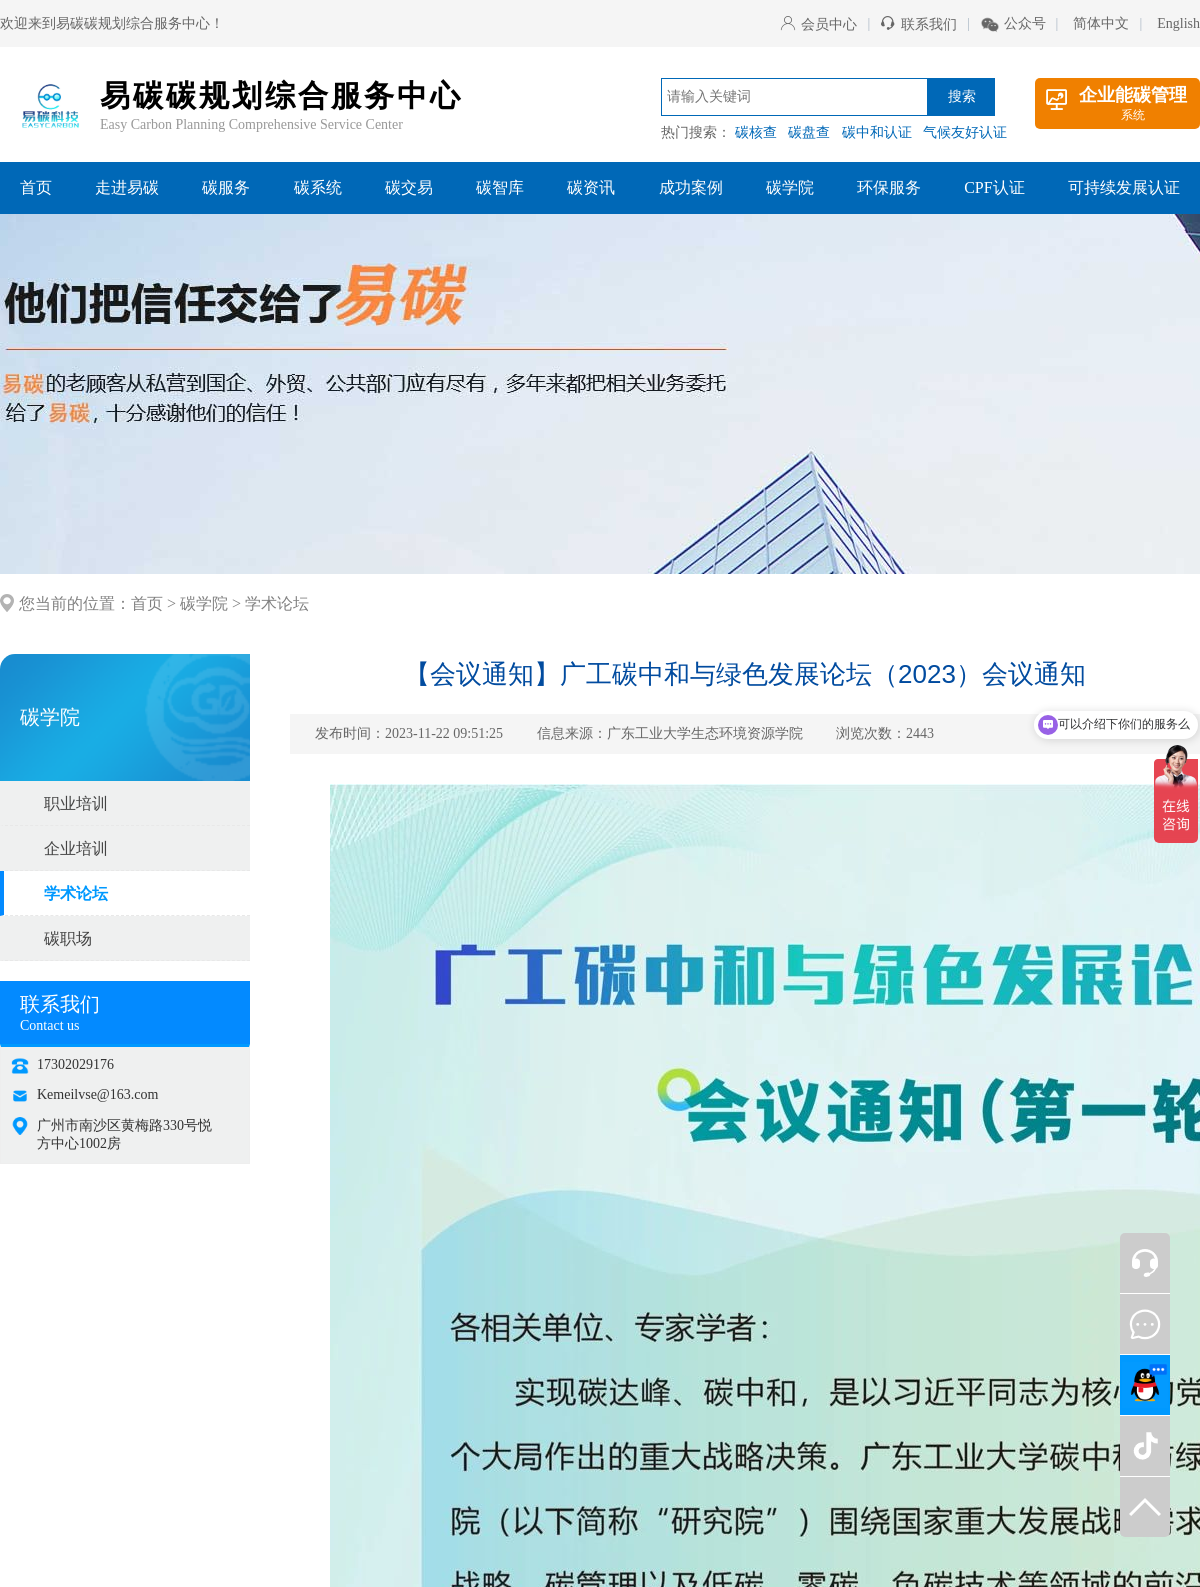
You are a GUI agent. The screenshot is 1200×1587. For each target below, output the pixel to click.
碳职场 (68, 938)
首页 (36, 187)
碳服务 (226, 187)
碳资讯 (591, 187)
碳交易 (409, 187)
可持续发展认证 (1124, 187)
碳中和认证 (877, 132)
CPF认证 (994, 187)
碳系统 (318, 187)
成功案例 (691, 187)
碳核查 (756, 132)
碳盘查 (809, 132)
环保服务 (889, 187)
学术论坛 (277, 603)
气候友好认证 (965, 132)
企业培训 (76, 848)
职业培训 (76, 803)
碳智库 (500, 187)
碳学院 (790, 187)
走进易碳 (127, 187)
